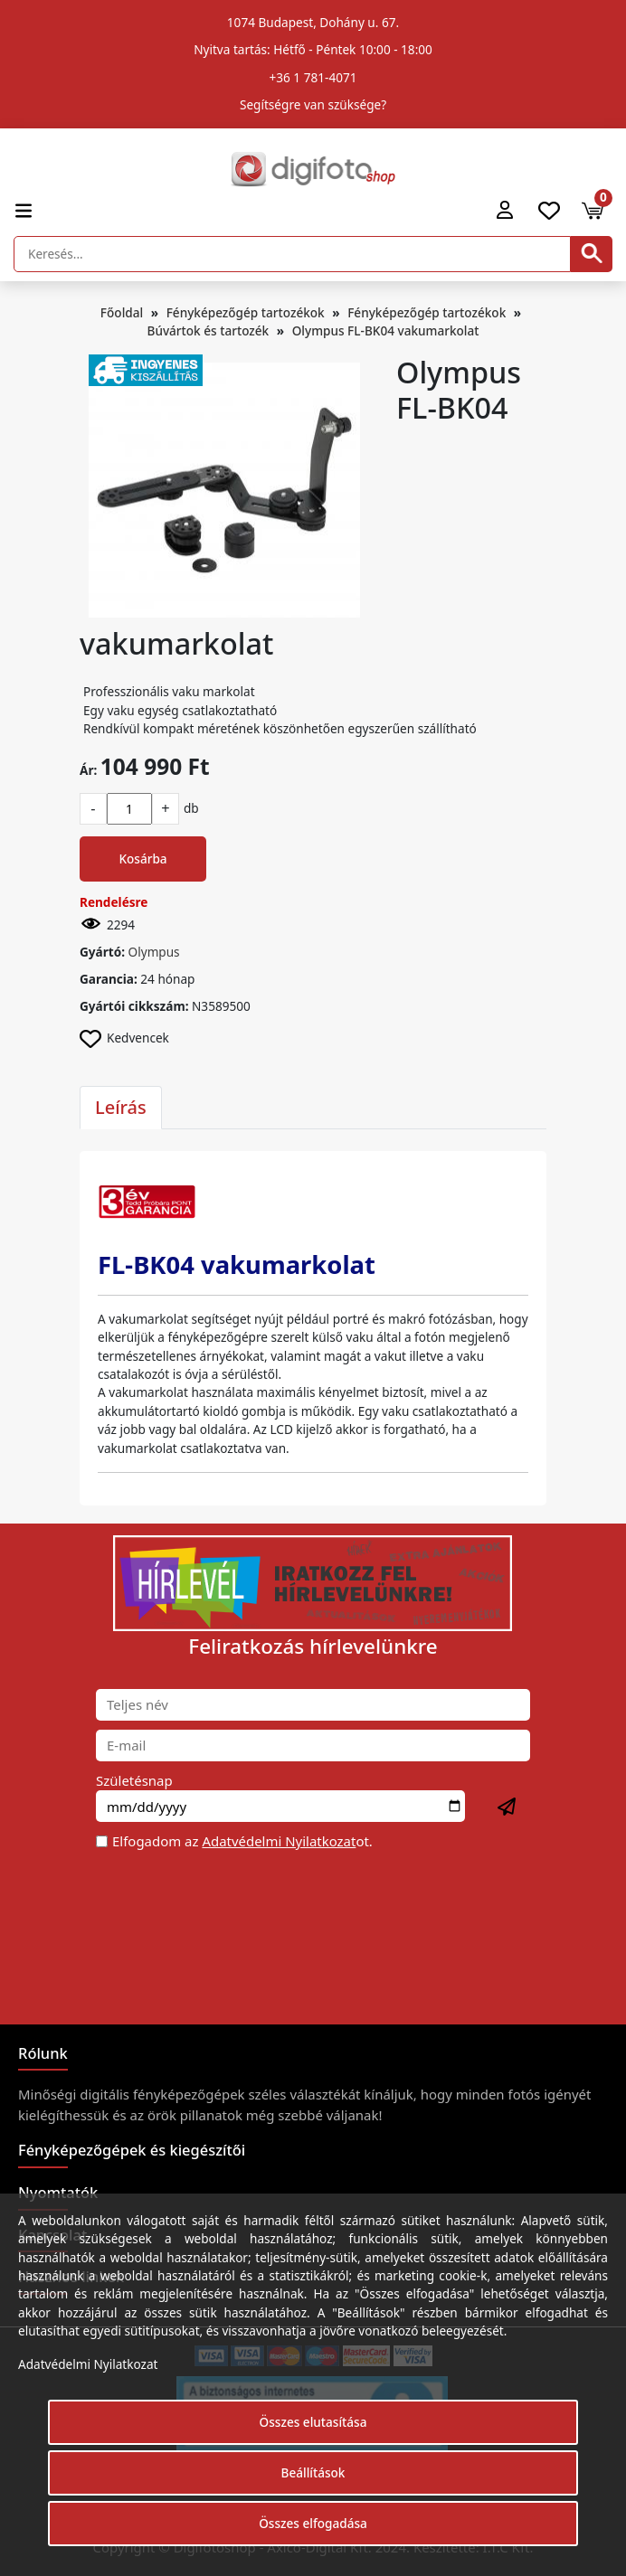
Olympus (154, 951)
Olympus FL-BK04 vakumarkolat (385, 330)
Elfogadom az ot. (242, 1841)
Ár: (88, 769)
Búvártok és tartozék (208, 330)
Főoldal (121, 312)
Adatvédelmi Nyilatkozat (279, 1841)
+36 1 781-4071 (313, 77)
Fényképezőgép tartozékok (245, 312)
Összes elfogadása (313, 2523)
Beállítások (313, 2472)
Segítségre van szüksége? (313, 104)
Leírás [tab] (121, 1107)
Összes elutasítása (313, 2421)
